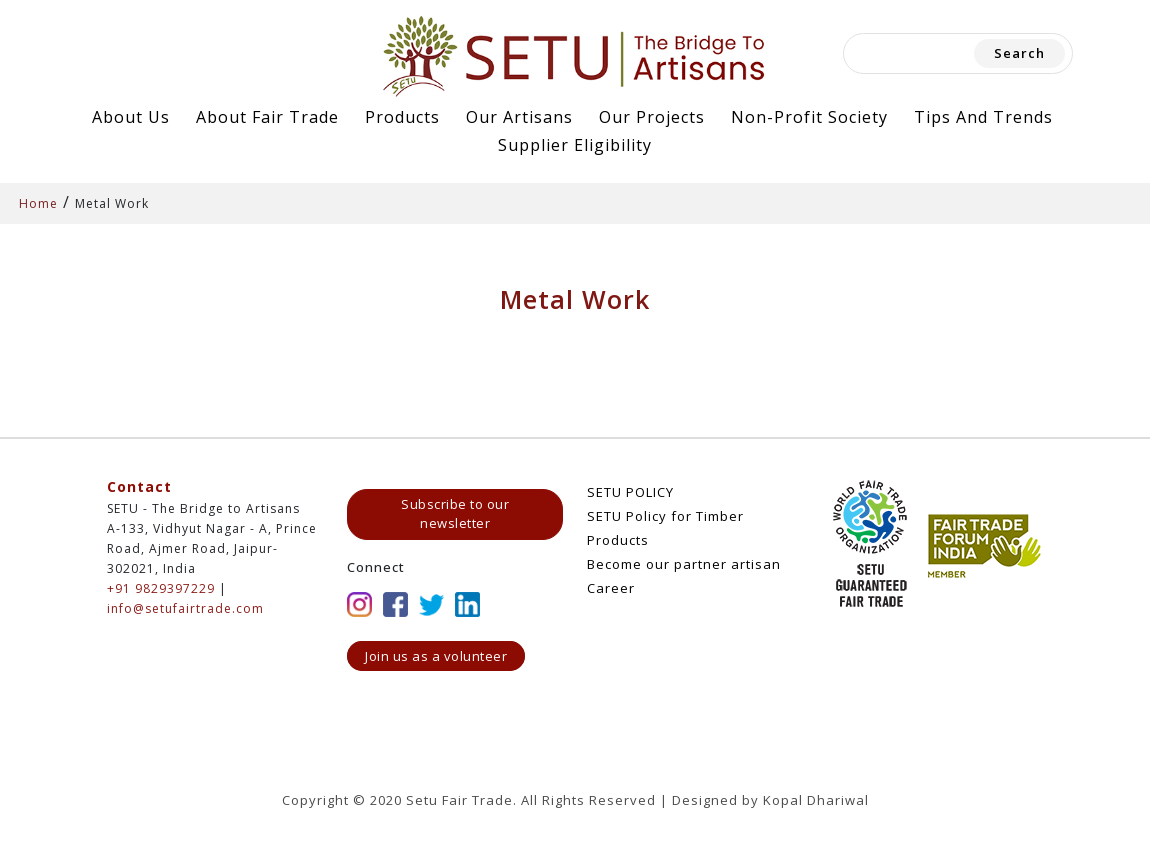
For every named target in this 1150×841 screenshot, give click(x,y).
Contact (139, 486)
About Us (131, 117)
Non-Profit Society (809, 117)
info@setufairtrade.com (185, 608)
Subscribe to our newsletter (455, 514)
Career (611, 588)
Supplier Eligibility (575, 145)
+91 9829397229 (161, 588)
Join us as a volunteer (436, 656)
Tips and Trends (983, 117)
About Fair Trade (267, 117)
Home (38, 203)
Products (402, 117)
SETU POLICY (630, 492)
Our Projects (652, 117)
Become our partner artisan (684, 564)
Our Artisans (519, 117)
